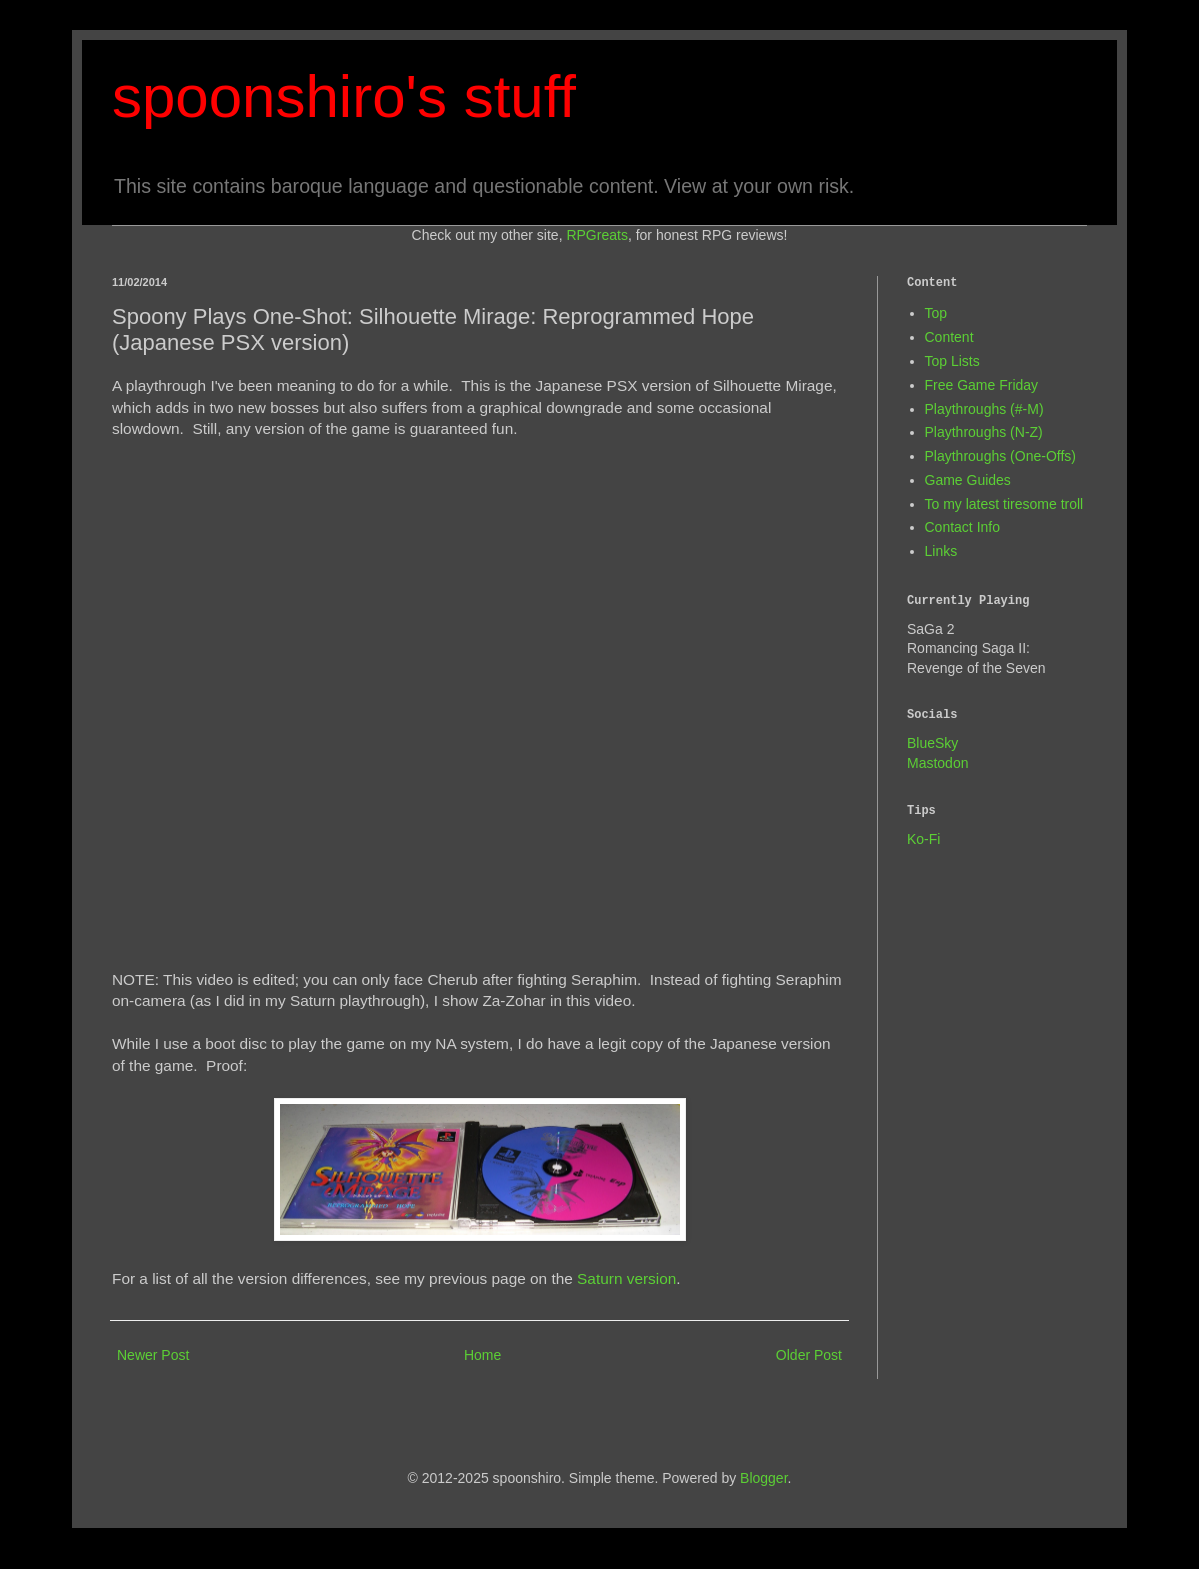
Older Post (809, 1355)
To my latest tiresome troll (1004, 504)
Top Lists (952, 361)
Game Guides (968, 480)
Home (482, 1355)
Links (941, 551)
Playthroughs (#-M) (984, 409)
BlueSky (932, 743)
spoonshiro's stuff (344, 96)
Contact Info (963, 527)
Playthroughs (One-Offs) (1000, 456)
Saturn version (626, 1278)
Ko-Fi (923, 839)
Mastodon (937, 763)
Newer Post (153, 1355)
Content (949, 337)
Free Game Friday (982, 385)
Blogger (763, 1478)
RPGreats (596, 235)
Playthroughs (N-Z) (984, 432)
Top (936, 313)
